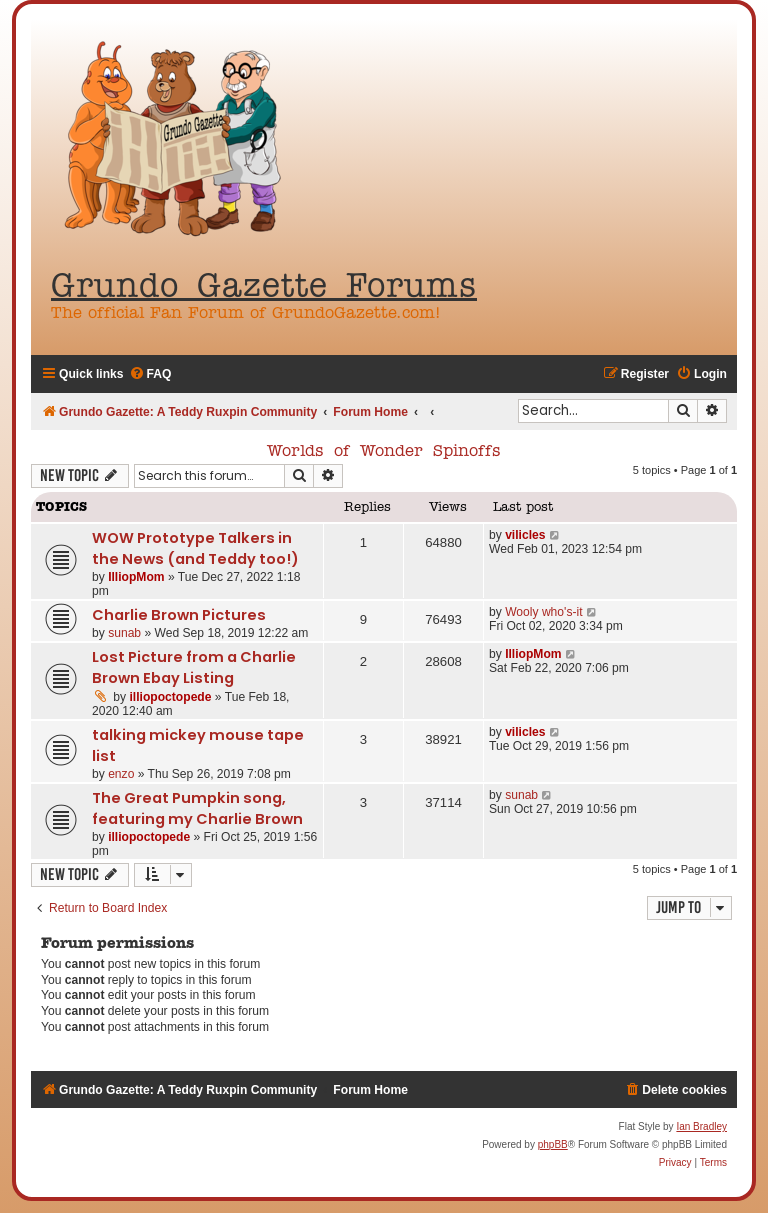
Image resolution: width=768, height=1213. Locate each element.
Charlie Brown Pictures (179, 615)
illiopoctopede (171, 697)
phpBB (553, 1144)
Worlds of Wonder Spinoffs (384, 452)
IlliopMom (136, 577)
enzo (121, 774)
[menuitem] (150, 374)
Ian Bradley (701, 1126)
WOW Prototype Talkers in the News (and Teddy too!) (195, 548)
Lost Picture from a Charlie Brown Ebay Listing (194, 667)
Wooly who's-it (543, 612)
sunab (124, 633)
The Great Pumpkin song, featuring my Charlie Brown (197, 808)
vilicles (525, 535)
